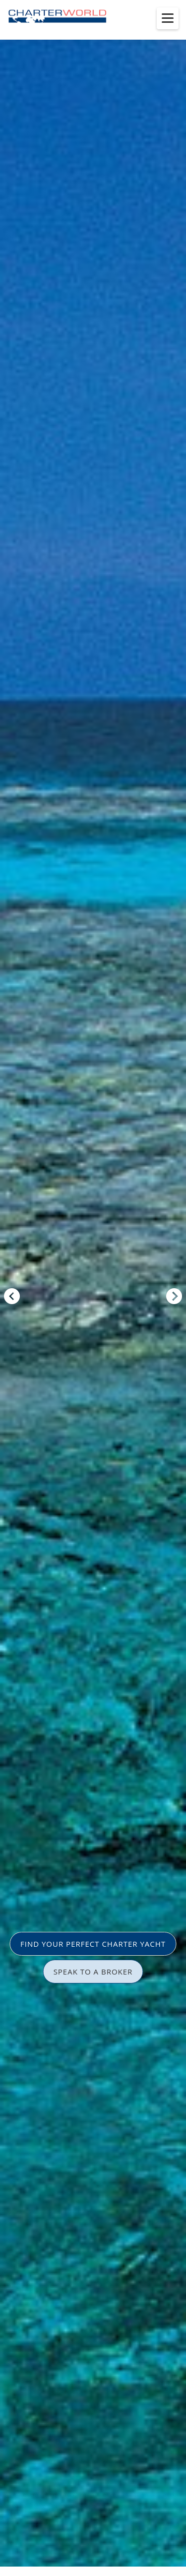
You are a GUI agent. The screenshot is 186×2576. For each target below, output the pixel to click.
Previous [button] (12, 1296)
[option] (93, 1288)
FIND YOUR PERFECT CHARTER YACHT (93, 1944)
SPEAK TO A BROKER (93, 1972)
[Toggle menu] (168, 18)
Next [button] (174, 1296)
